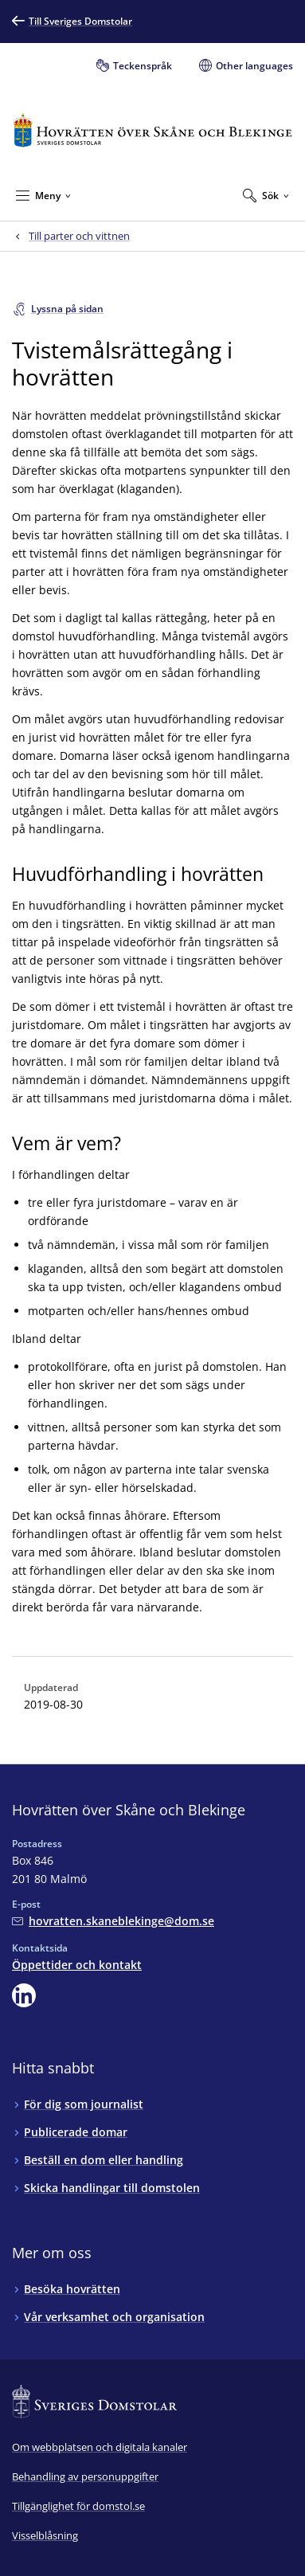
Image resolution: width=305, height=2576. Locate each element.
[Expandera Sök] (266, 195)
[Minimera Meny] (43, 195)
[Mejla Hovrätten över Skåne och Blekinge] (113, 1921)
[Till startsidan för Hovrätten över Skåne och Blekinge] (152, 130)
